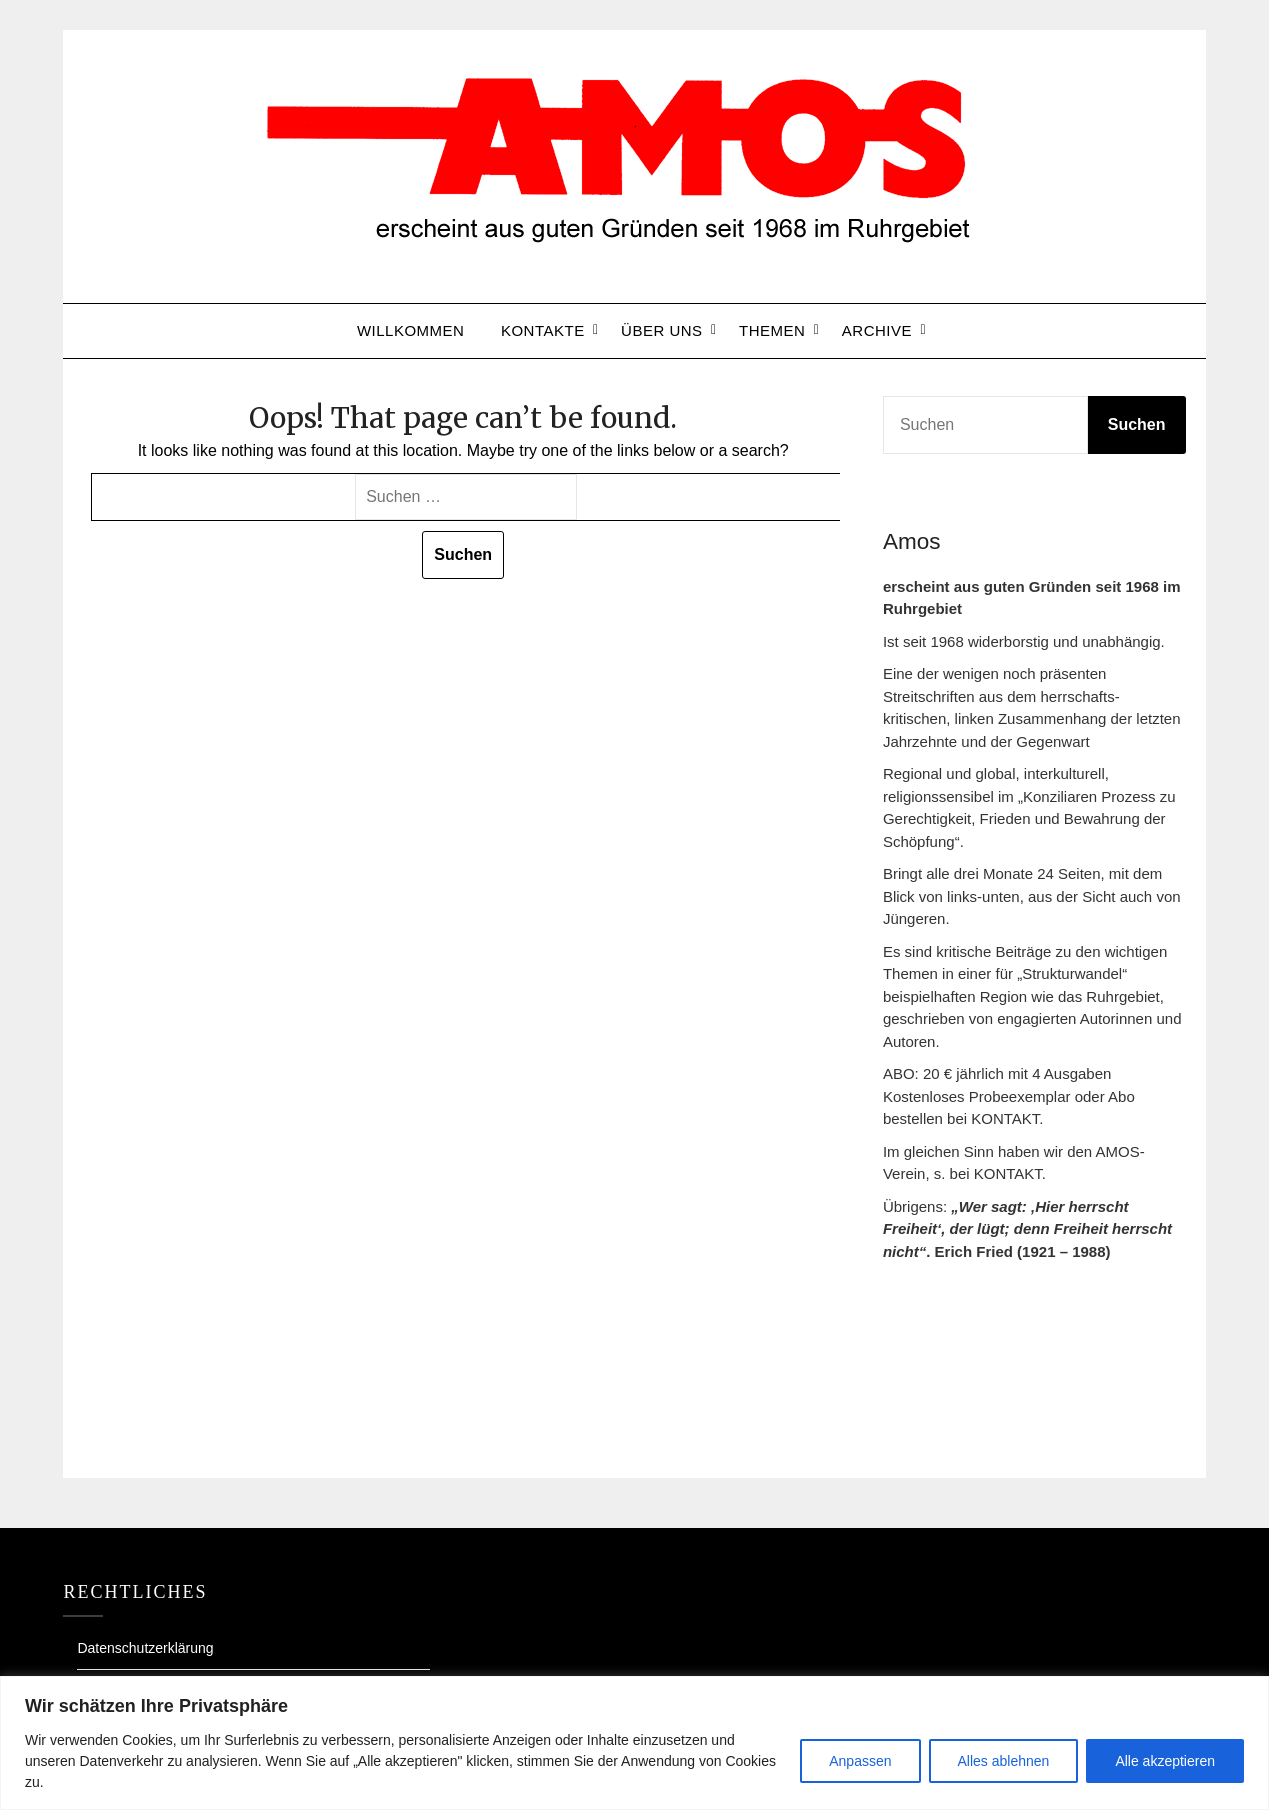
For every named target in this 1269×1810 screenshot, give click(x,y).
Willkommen (411, 330)
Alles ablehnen (1004, 1761)
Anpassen (860, 1761)
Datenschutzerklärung (145, 1648)
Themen (772, 330)
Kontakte (543, 330)
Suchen (1137, 424)
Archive (877, 330)
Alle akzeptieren (1165, 1761)
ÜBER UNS (662, 330)
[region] (634, 1743)
